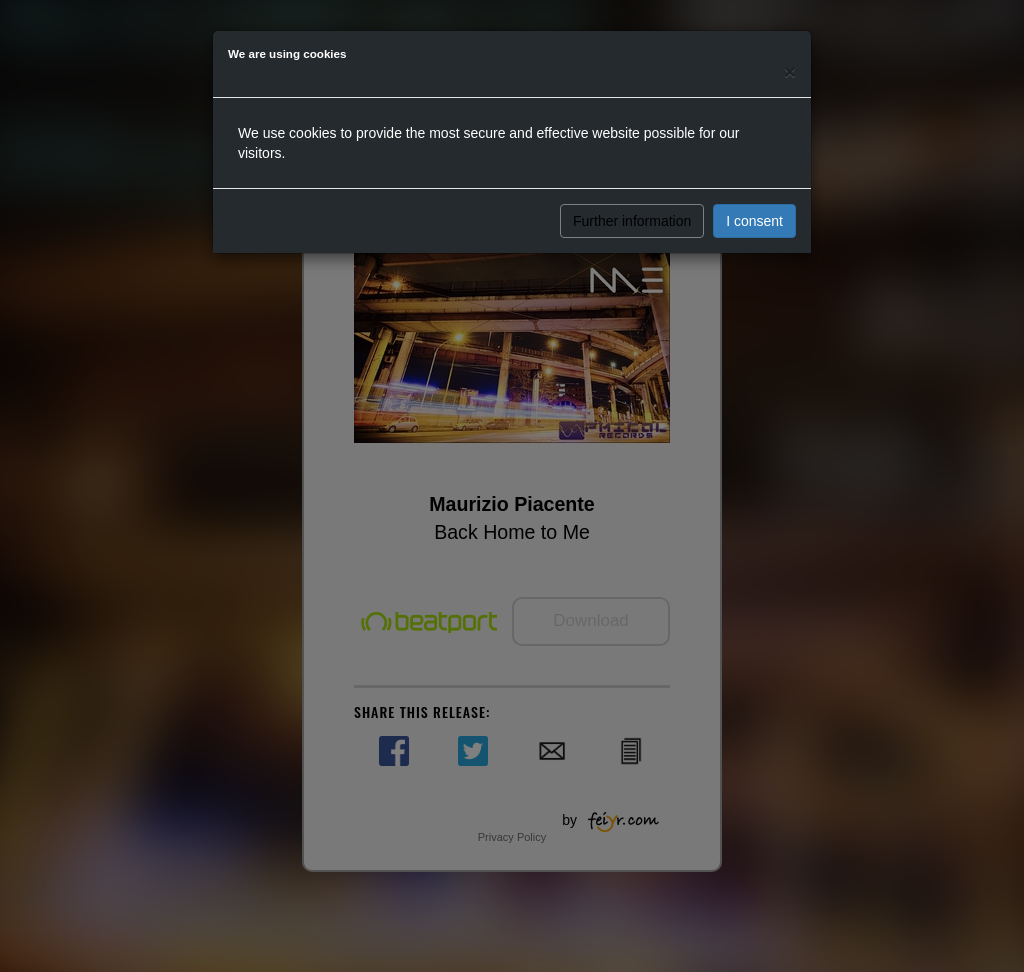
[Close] (790, 71)
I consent (754, 221)
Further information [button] (632, 221)
